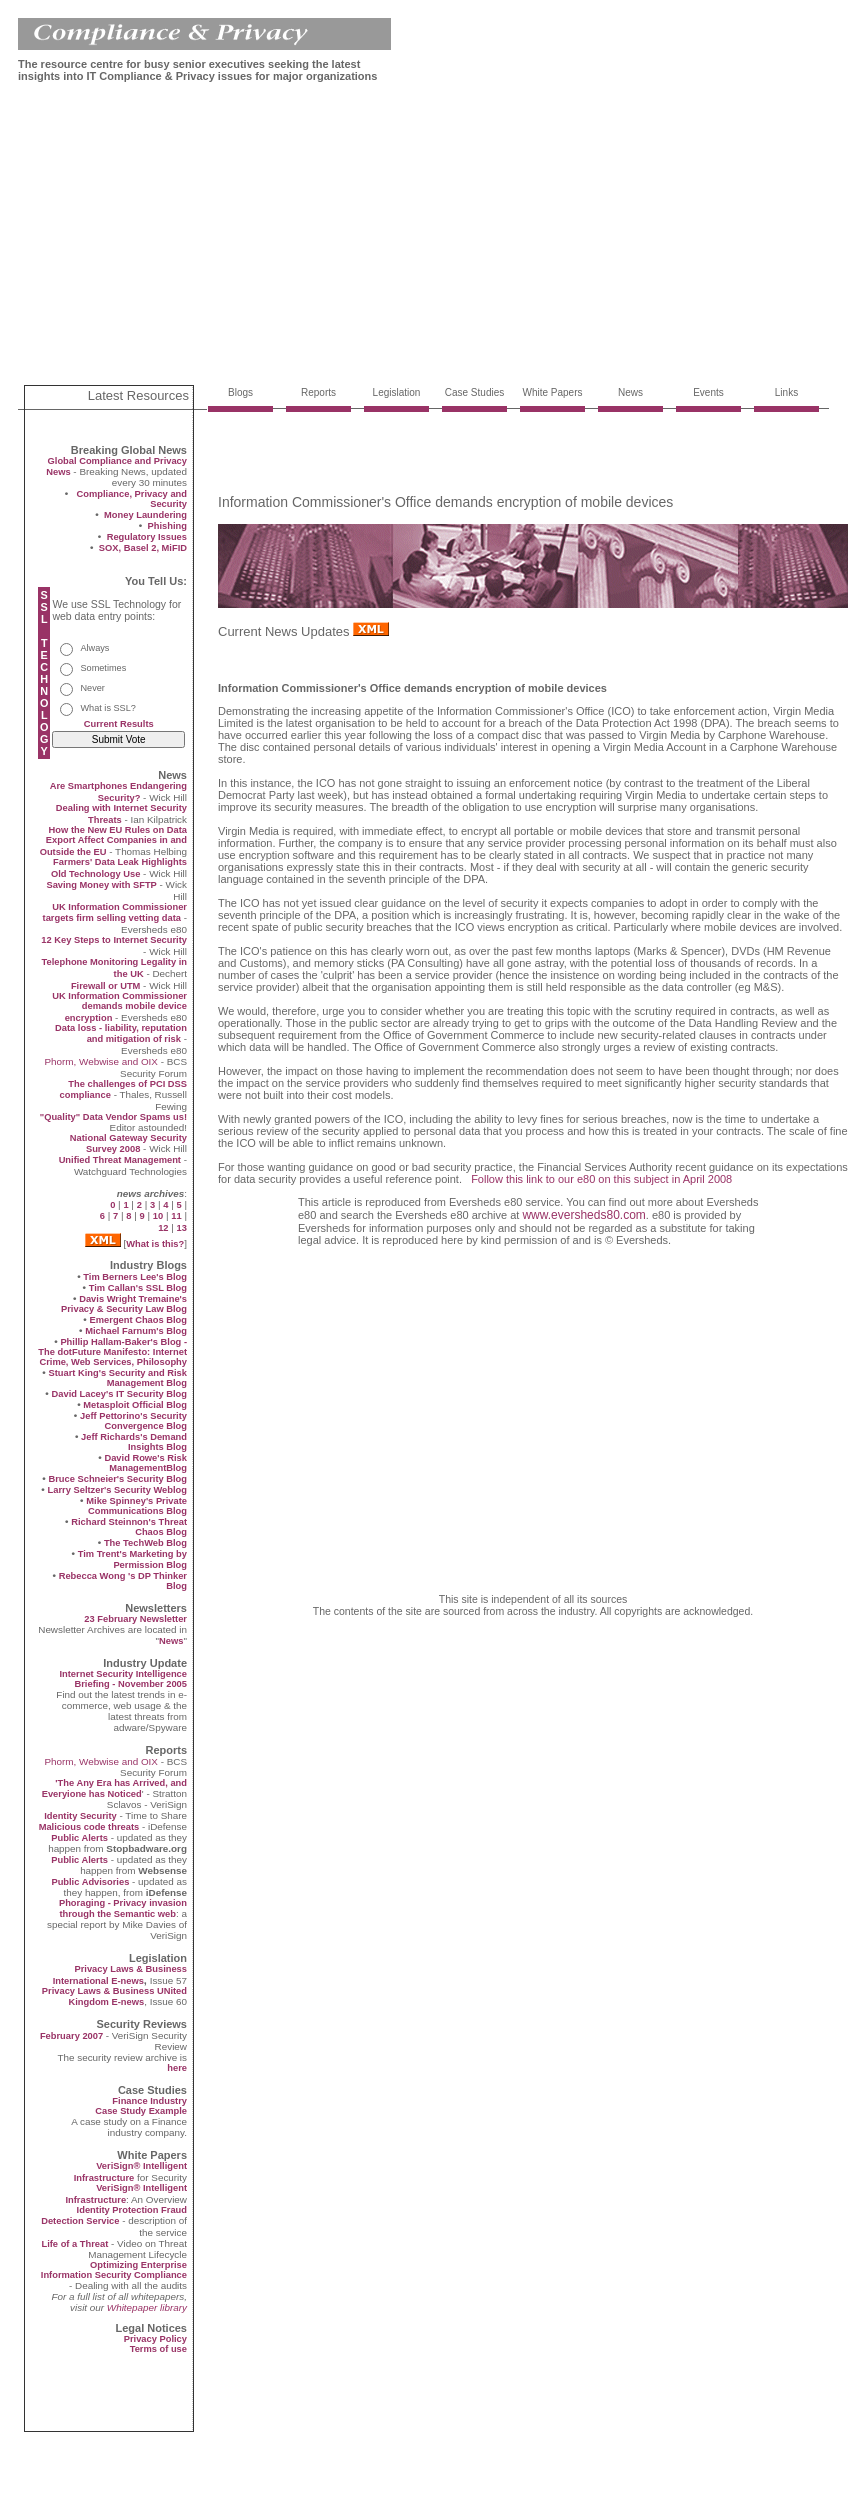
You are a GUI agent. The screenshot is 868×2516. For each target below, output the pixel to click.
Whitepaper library (147, 2307)
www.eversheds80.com (583, 1215)
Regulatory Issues (147, 537)
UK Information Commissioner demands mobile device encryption (119, 1007)
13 (182, 1228)
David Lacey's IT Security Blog (119, 1394)
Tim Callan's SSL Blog (138, 1288)
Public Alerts (79, 1838)
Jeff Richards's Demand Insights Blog (134, 1442)
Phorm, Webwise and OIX (100, 1061)
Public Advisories (90, 1882)
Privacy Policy (155, 2339)
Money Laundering (145, 515)
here (177, 2068)
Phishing (167, 526)
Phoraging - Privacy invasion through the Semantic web (123, 1908)
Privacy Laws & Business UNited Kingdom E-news (114, 1996)
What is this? (155, 1244)
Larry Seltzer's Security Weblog (117, 1490)
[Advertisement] (378, 238)
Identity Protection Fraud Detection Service (114, 2215)
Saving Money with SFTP (101, 885)
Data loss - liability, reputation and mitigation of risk (121, 1033)
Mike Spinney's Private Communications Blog (136, 1506)
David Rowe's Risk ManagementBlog (145, 1463)
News (171, 1641)
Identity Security (80, 1816)
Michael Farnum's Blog (136, 1331)
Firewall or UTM (105, 986)
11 (176, 1216)
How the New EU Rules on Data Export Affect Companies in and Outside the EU (113, 841)
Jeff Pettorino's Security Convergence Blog (133, 1421)
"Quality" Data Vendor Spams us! (113, 1117)
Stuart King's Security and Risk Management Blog (117, 1378)
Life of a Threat (74, 2244)
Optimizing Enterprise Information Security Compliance (114, 2270)
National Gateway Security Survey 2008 (128, 1143)
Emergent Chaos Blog (138, 1320)
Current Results (119, 724)
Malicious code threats (89, 1827)
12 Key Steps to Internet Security (114, 940)
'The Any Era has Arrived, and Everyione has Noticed (114, 1788)
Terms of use (158, 2349)
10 (158, 1216)
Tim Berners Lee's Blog (135, 1277)
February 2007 (73, 2036)
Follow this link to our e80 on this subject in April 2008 (601, 1179)
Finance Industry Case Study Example (141, 2106)
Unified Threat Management (120, 1160)
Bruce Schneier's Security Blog (117, 1479)
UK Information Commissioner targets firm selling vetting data (115, 912)
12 (163, 1228)
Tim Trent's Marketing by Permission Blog (132, 1559)
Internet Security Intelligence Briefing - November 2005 (123, 1679)
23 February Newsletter (135, 1619)
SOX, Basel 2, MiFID (143, 548)
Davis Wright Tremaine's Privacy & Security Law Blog (124, 1304)
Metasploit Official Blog (135, 1405)
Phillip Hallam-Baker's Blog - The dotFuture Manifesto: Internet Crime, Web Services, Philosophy (112, 1352)
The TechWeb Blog (145, 1543)
